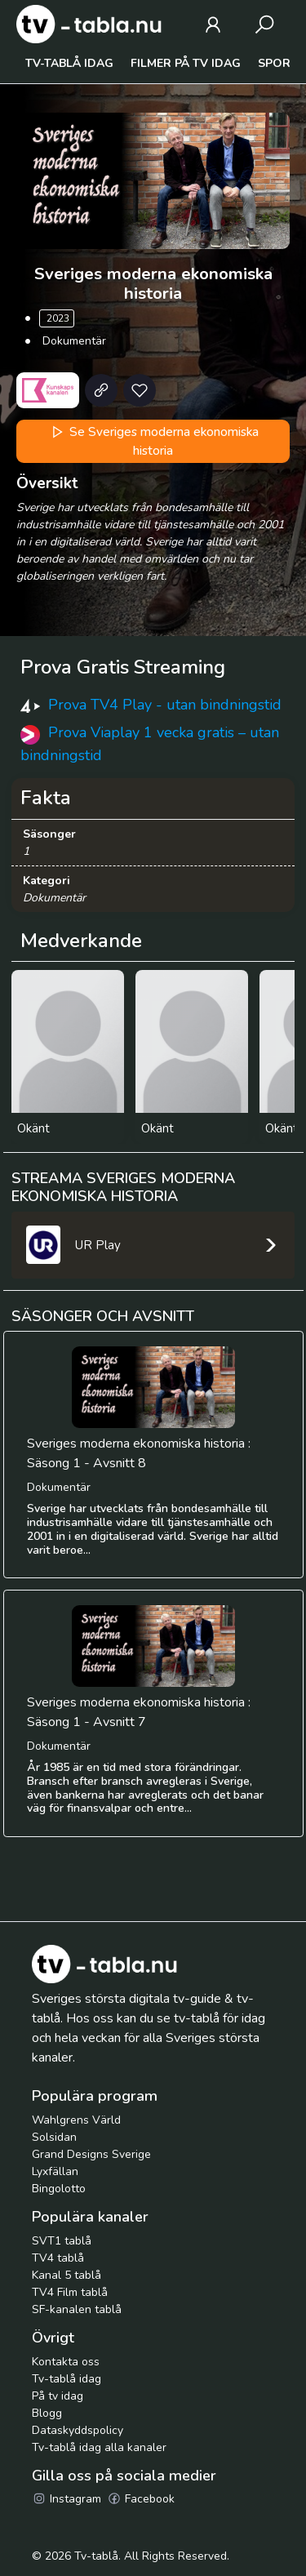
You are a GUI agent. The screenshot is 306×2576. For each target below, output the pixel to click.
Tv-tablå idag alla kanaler (99, 2447)
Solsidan (54, 2137)
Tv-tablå (96, 2556)
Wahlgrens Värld (76, 2120)
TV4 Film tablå (70, 2292)
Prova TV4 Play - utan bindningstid (165, 704)
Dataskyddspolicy (77, 2430)
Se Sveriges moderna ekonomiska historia (153, 441)
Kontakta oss (66, 2361)
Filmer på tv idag (186, 63)
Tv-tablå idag (69, 63)
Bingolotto (59, 2188)
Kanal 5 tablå (66, 2275)
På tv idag (57, 2396)
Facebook (141, 2499)
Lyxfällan (55, 2171)
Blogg (47, 2413)
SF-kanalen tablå (77, 2309)
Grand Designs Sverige (91, 2154)
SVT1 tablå (61, 2241)
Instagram (66, 2499)
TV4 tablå (58, 2258)
